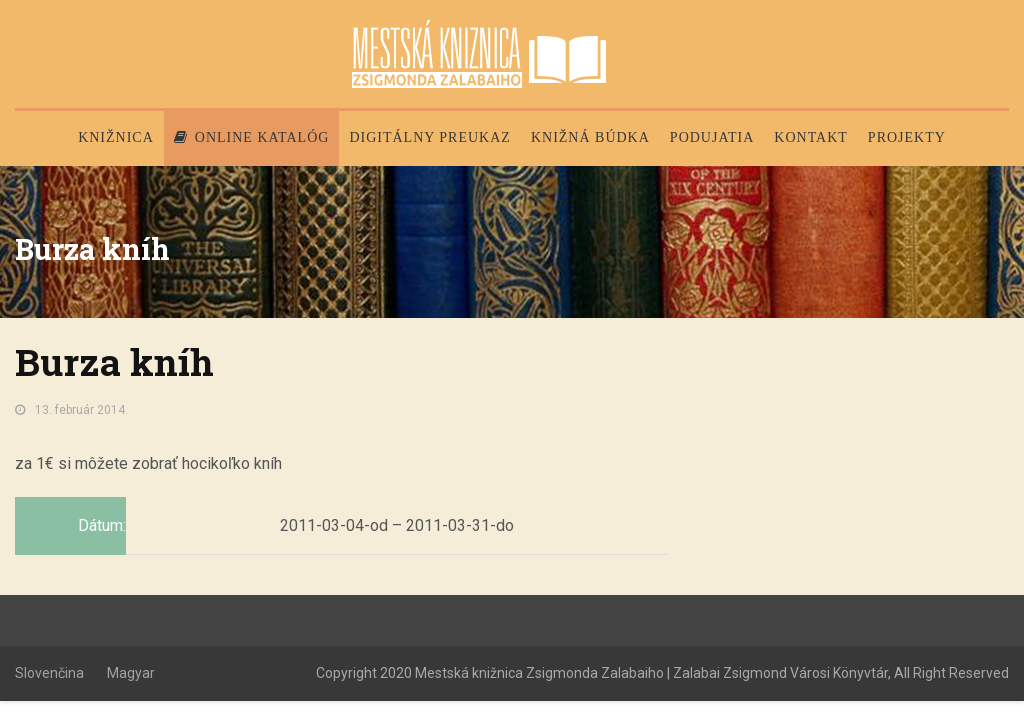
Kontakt (811, 137)
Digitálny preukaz (430, 137)
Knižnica (116, 137)
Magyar (131, 673)
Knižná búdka (590, 137)
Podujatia (712, 137)
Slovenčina (49, 673)
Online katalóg (252, 137)
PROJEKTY (907, 137)
